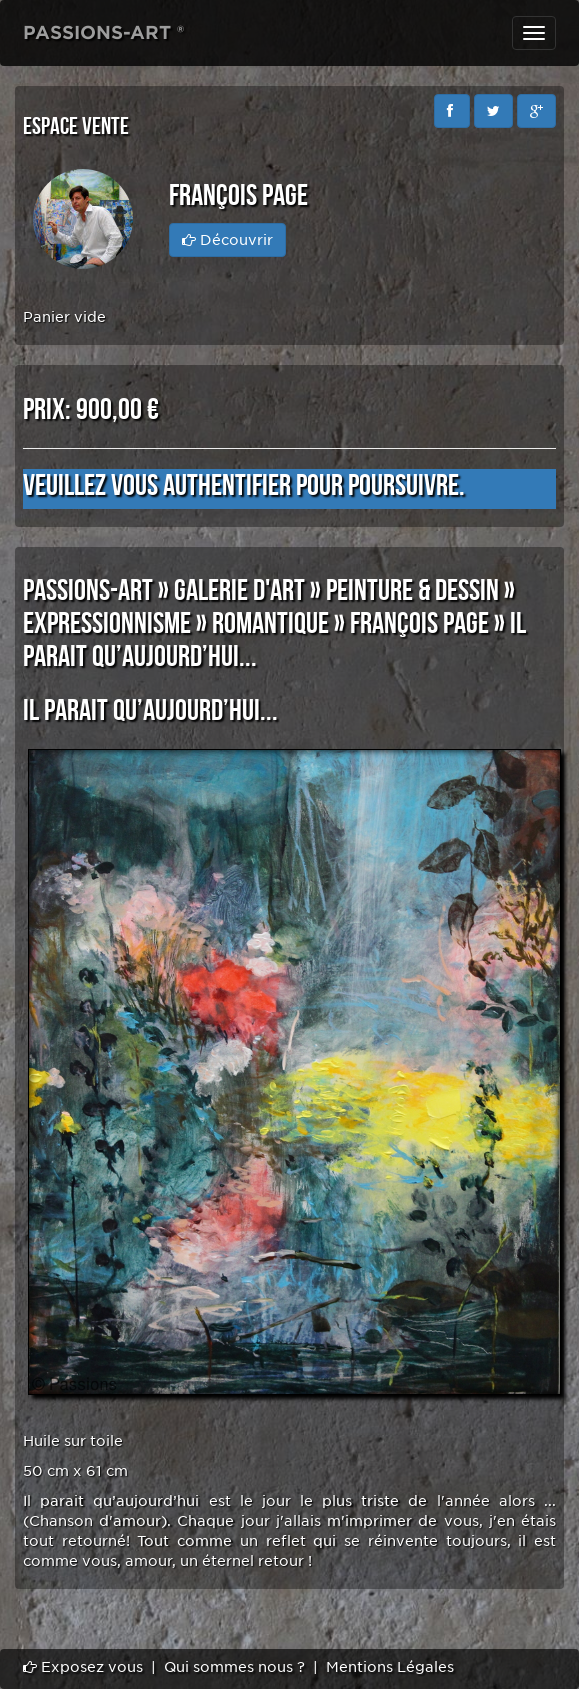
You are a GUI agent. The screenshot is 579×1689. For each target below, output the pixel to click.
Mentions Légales (390, 1667)
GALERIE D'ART (239, 591)
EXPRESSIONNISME (107, 624)
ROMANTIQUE (270, 624)
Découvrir (227, 240)
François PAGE (419, 624)
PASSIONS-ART (88, 591)
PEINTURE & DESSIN (412, 591)
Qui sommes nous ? (234, 1667)
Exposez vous (83, 1667)
